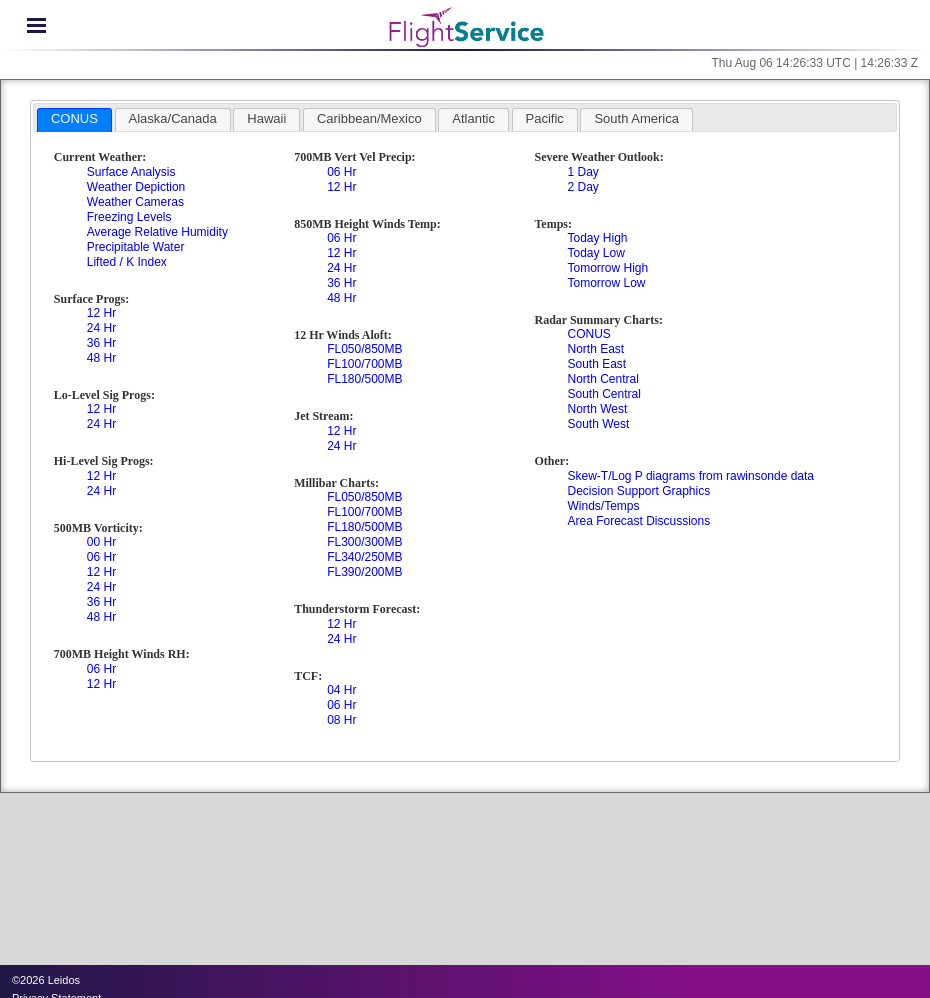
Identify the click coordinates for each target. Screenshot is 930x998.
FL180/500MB (364, 379)
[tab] (74, 120)
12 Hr (101, 313)
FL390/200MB (364, 572)
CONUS (588, 334)
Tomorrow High (607, 268)
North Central (602, 379)
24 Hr (101, 328)
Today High (597, 238)
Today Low (595, 253)
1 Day (582, 172)
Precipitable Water (136, 247)
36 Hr (101, 343)
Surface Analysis (131, 172)
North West (597, 409)
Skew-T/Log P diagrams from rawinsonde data (690, 476)
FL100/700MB (364, 364)
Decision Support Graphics (638, 491)
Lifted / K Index (127, 262)
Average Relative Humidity (157, 232)
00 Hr (101, 542)
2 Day (582, 187)
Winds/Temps (603, 506)
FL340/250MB (364, 557)
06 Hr (101, 557)
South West (598, 424)
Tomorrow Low (606, 283)
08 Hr (341, 720)
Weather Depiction (136, 187)
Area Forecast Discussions (638, 521)
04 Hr (341, 690)
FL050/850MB (364, 349)
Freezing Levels (129, 217)
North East (595, 349)
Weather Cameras (135, 202)
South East (596, 364)
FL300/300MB (364, 542)
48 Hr (101, 358)
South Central (603, 394)
